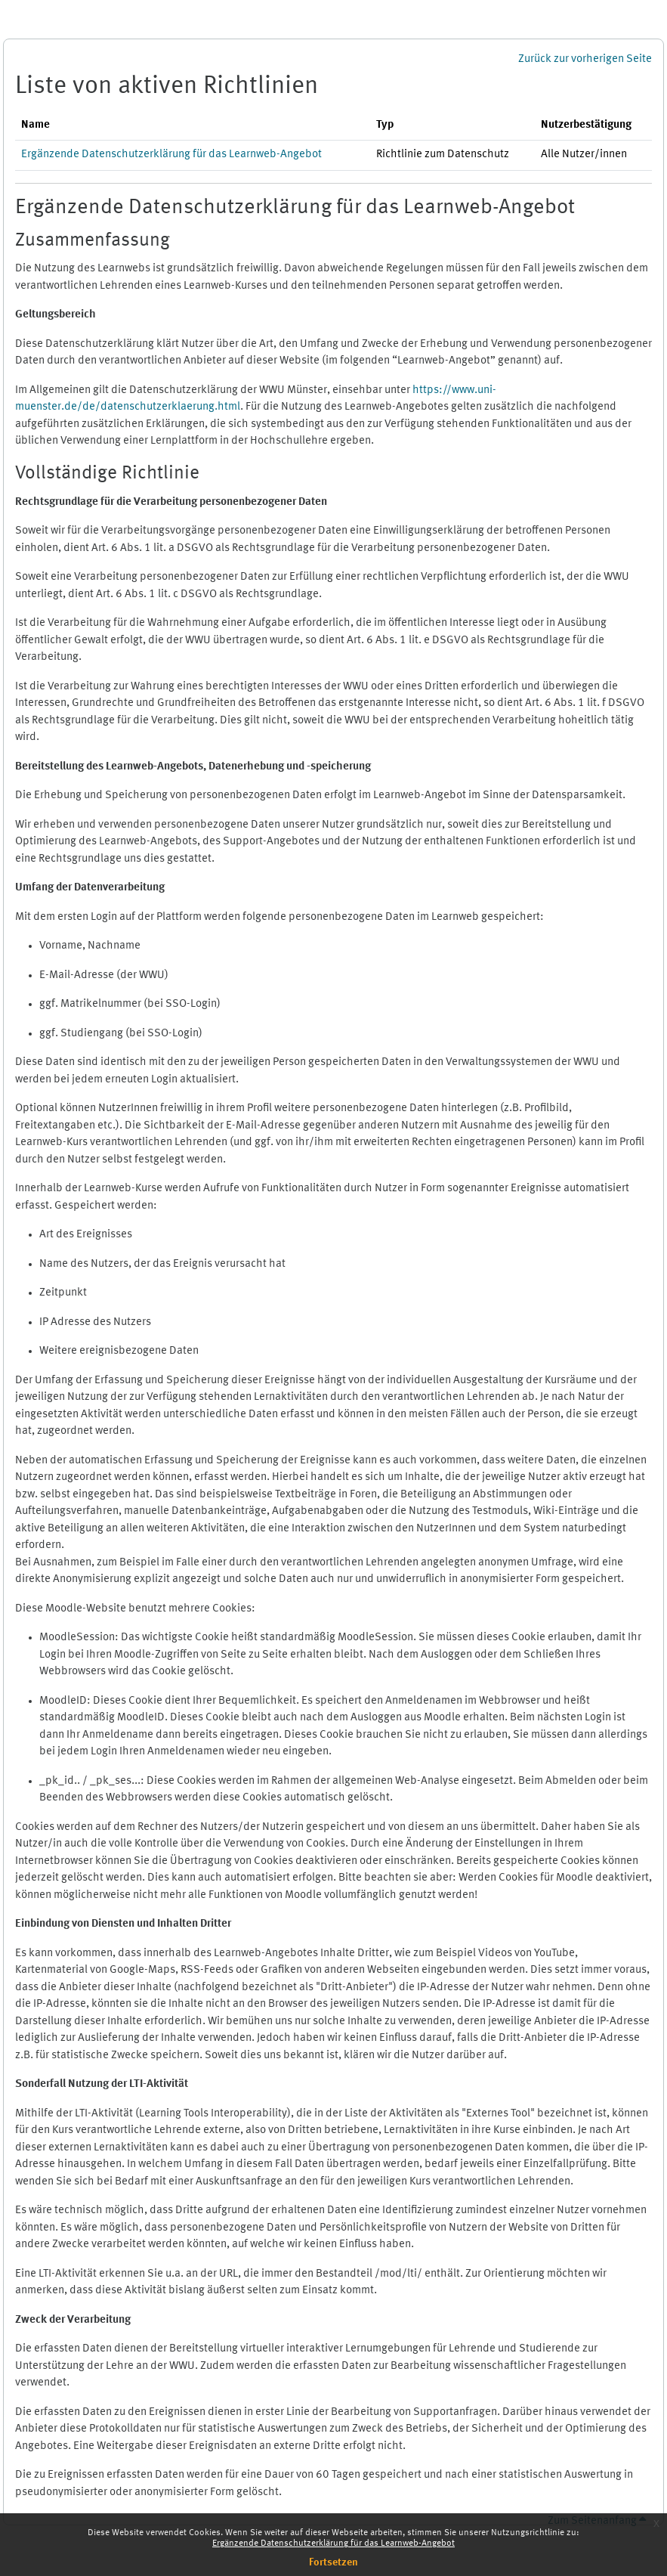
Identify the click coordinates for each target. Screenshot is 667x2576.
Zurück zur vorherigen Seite (585, 59)
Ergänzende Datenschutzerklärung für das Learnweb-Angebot (333, 2543)
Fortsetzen (333, 2562)
